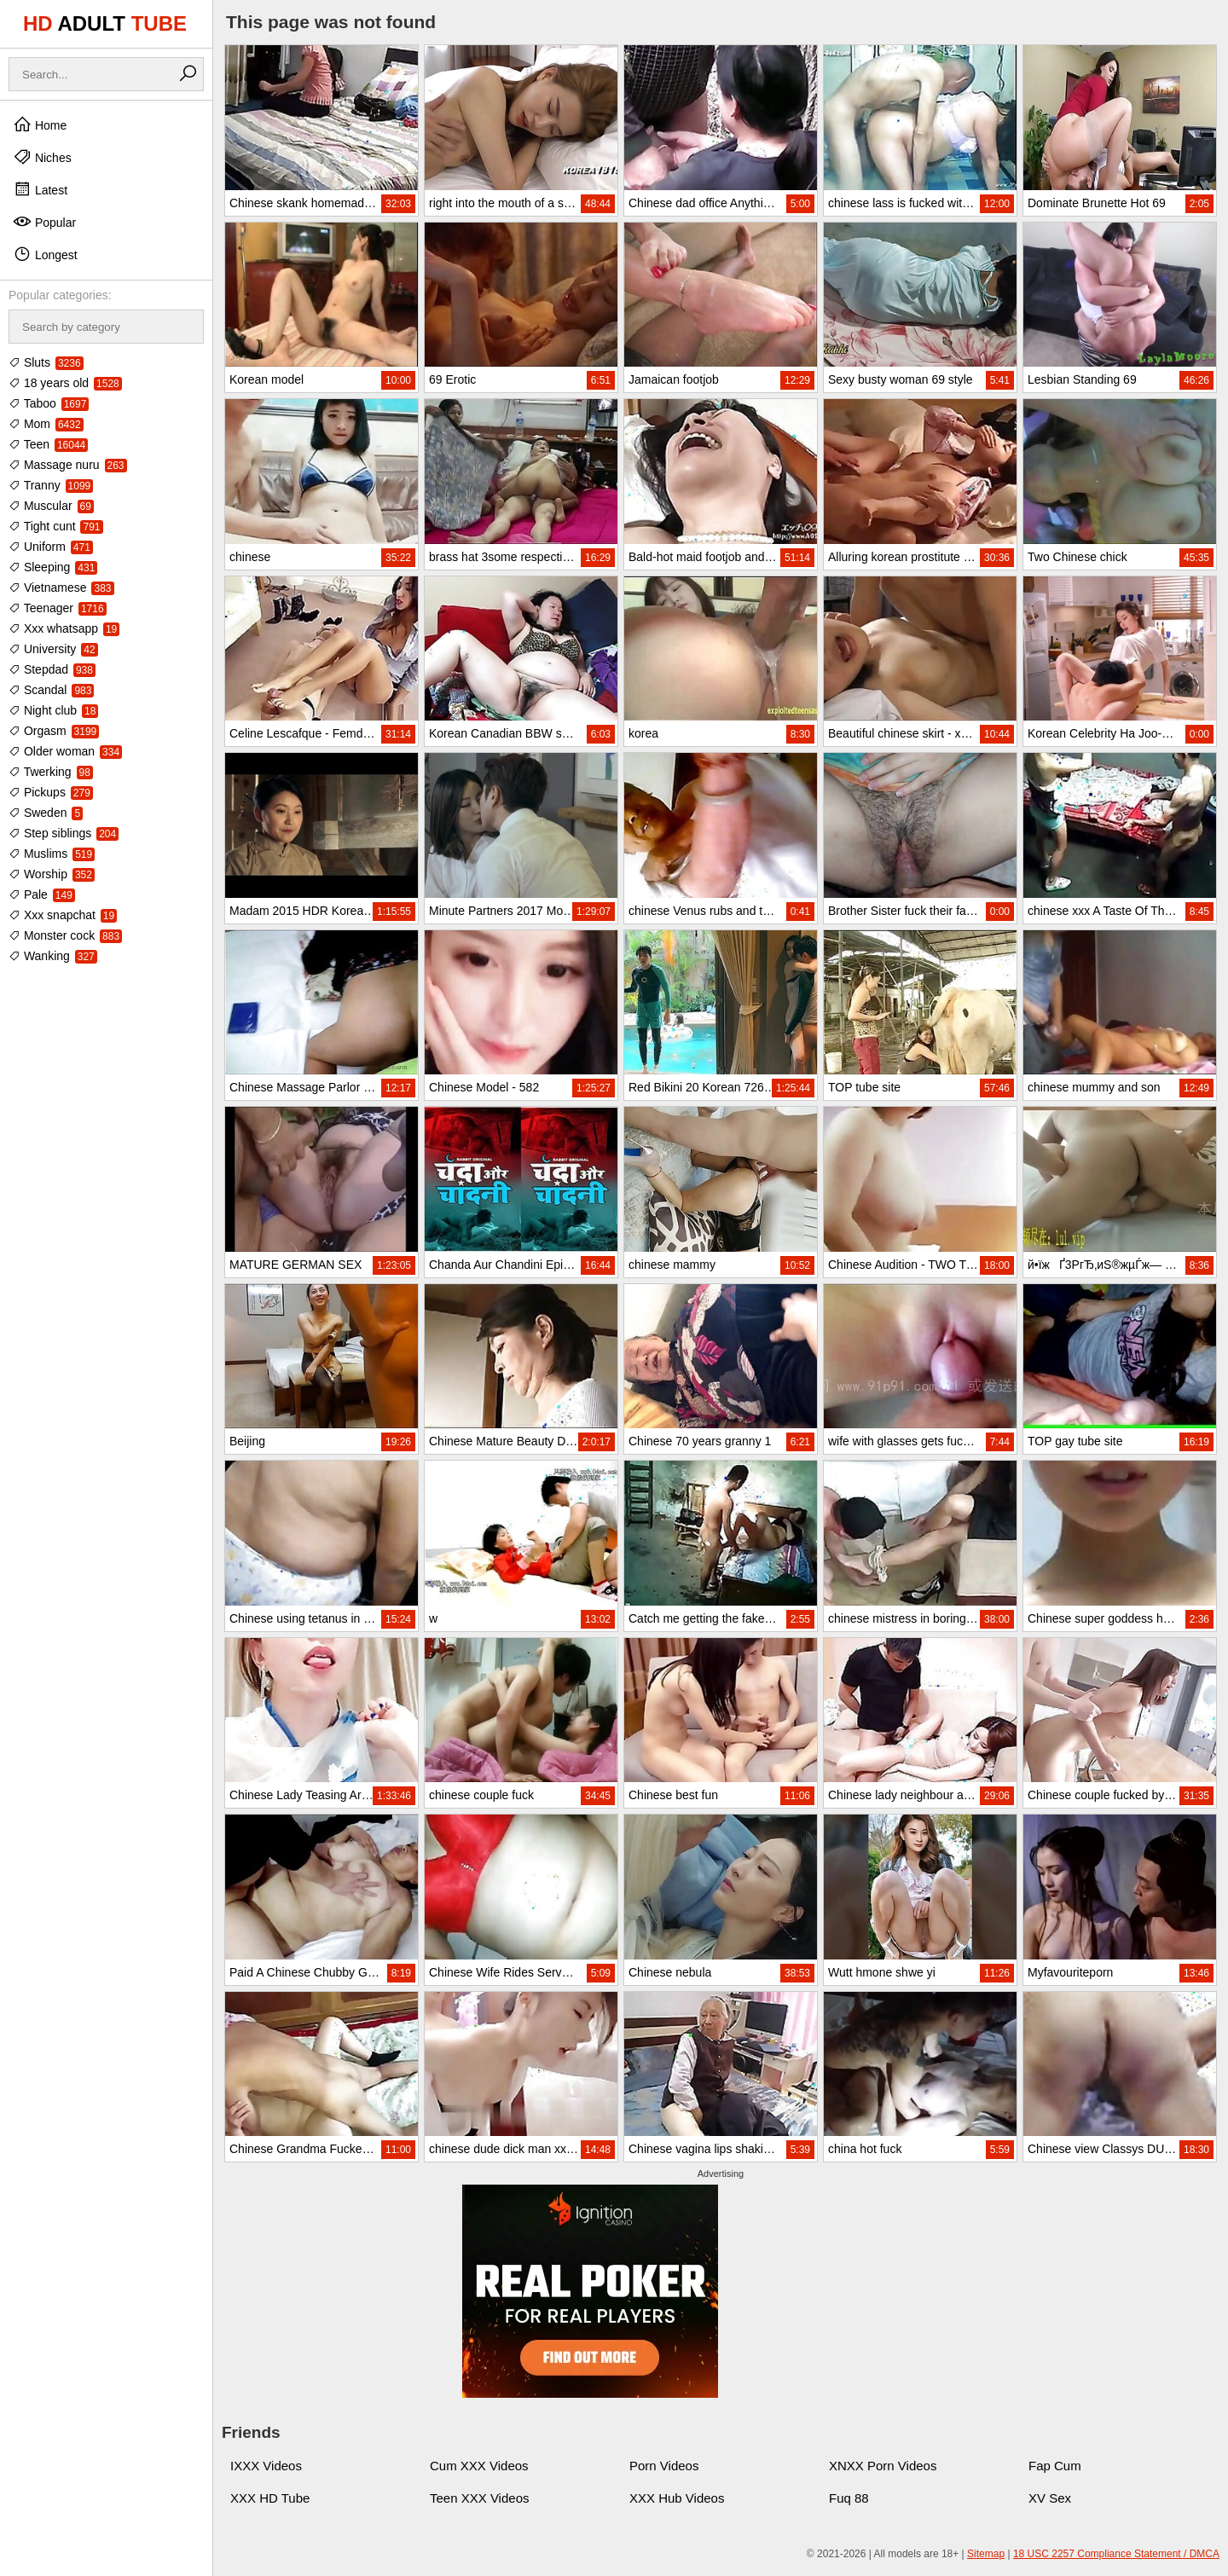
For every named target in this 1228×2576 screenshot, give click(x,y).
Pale (42, 894)
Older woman (65, 751)
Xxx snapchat (63, 915)
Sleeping (53, 567)
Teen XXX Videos (479, 2498)
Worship (52, 874)
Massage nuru (68, 465)
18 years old (65, 383)
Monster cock (65, 935)
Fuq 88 (849, 2498)
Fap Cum (1054, 2465)
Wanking (53, 956)
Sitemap (986, 2554)
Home (40, 124)
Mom (46, 424)
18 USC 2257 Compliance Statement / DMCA (1116, 2554)
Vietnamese (61, 587)
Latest (40, 189)
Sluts (46, 362)
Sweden (46, 812)
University (53, 649)
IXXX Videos (266, 2465)
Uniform (51, 546)
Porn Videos (663, 2465)
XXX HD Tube (270, 2498)
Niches (42, 157)
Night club (53, 710)
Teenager (58, 608)
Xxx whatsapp (64, 628)
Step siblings (64, 833)
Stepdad (52, 669)
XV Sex (1049, 2498)
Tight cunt (56, 526)
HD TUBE (105, 23)
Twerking (51, 772)
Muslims (52, 853)
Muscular (51, 505)
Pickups (51, 792)
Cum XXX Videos (479, 2465)
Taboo (49, 403)
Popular (44, 221)
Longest (45, 254)
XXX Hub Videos (676, 2498)
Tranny (51, 485)
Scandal (51, 690)
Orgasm (54, 731)
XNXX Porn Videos (882, 2465)
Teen (48, 444)
